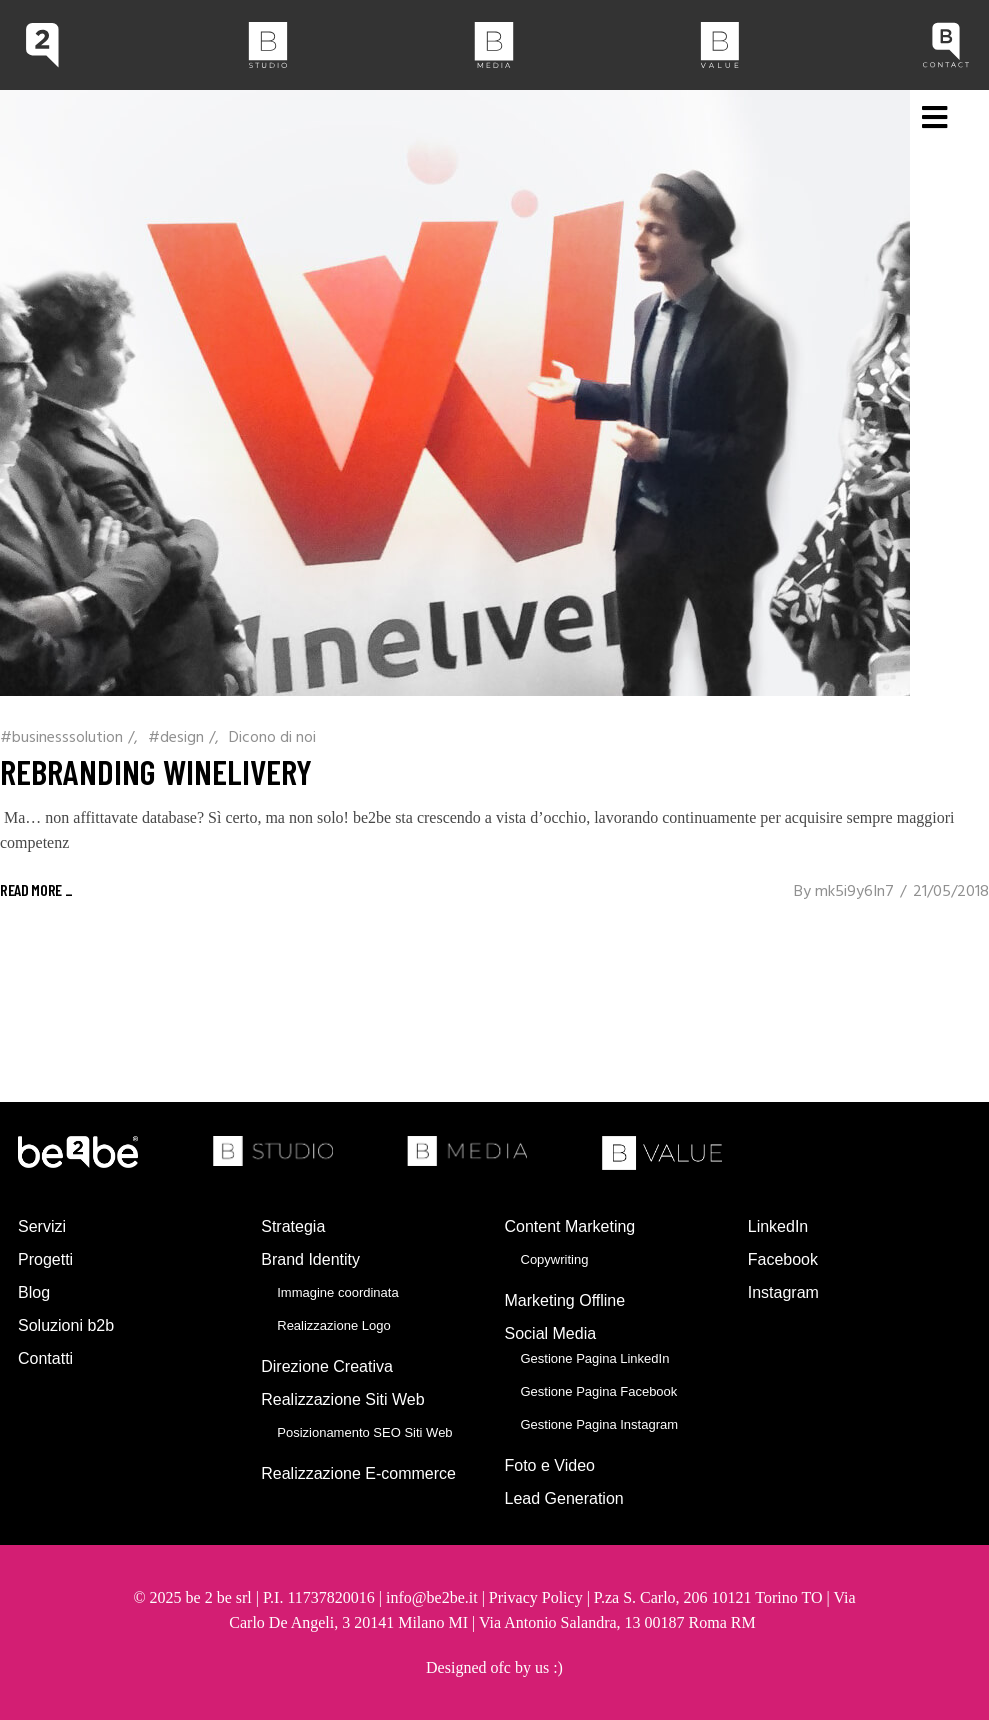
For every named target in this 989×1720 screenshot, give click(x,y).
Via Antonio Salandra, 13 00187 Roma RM (619, 1622)
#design (176, 738)
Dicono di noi (272, 738)
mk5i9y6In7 (854, 892)
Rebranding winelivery (156, 771)
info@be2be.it (432, 1597)
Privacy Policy (536, 1597)
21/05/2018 (951, 892)
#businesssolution (61, 738)
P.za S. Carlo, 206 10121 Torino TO (708, 1597)
